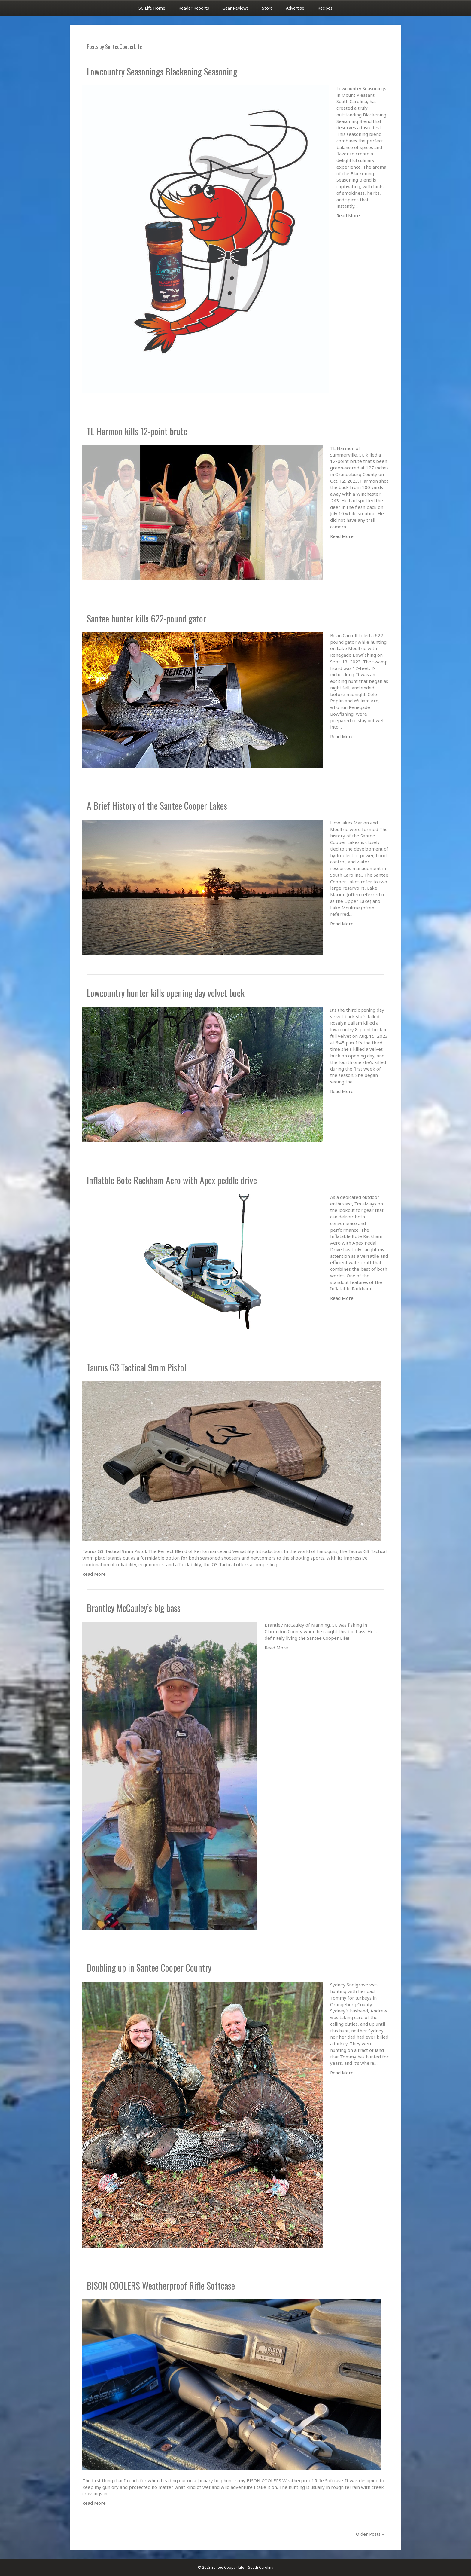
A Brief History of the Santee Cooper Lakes (157, 805)
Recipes (325, 8)
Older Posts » (370, 2534)
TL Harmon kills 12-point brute (137, 431)
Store (267, 8)
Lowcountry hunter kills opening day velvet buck (166, 993)
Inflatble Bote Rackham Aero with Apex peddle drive (172, 1180)
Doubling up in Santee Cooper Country (149, 1967)
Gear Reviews (235, 8)
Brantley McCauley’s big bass (134, 1608)
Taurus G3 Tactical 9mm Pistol (136, 1367)
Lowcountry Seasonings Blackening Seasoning (162, 71)
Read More (348, 215)
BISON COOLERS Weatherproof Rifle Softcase (161, 2285)
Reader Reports (193, 8)
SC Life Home (151, 8)
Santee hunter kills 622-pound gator (146, 618)
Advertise (295, 8)
